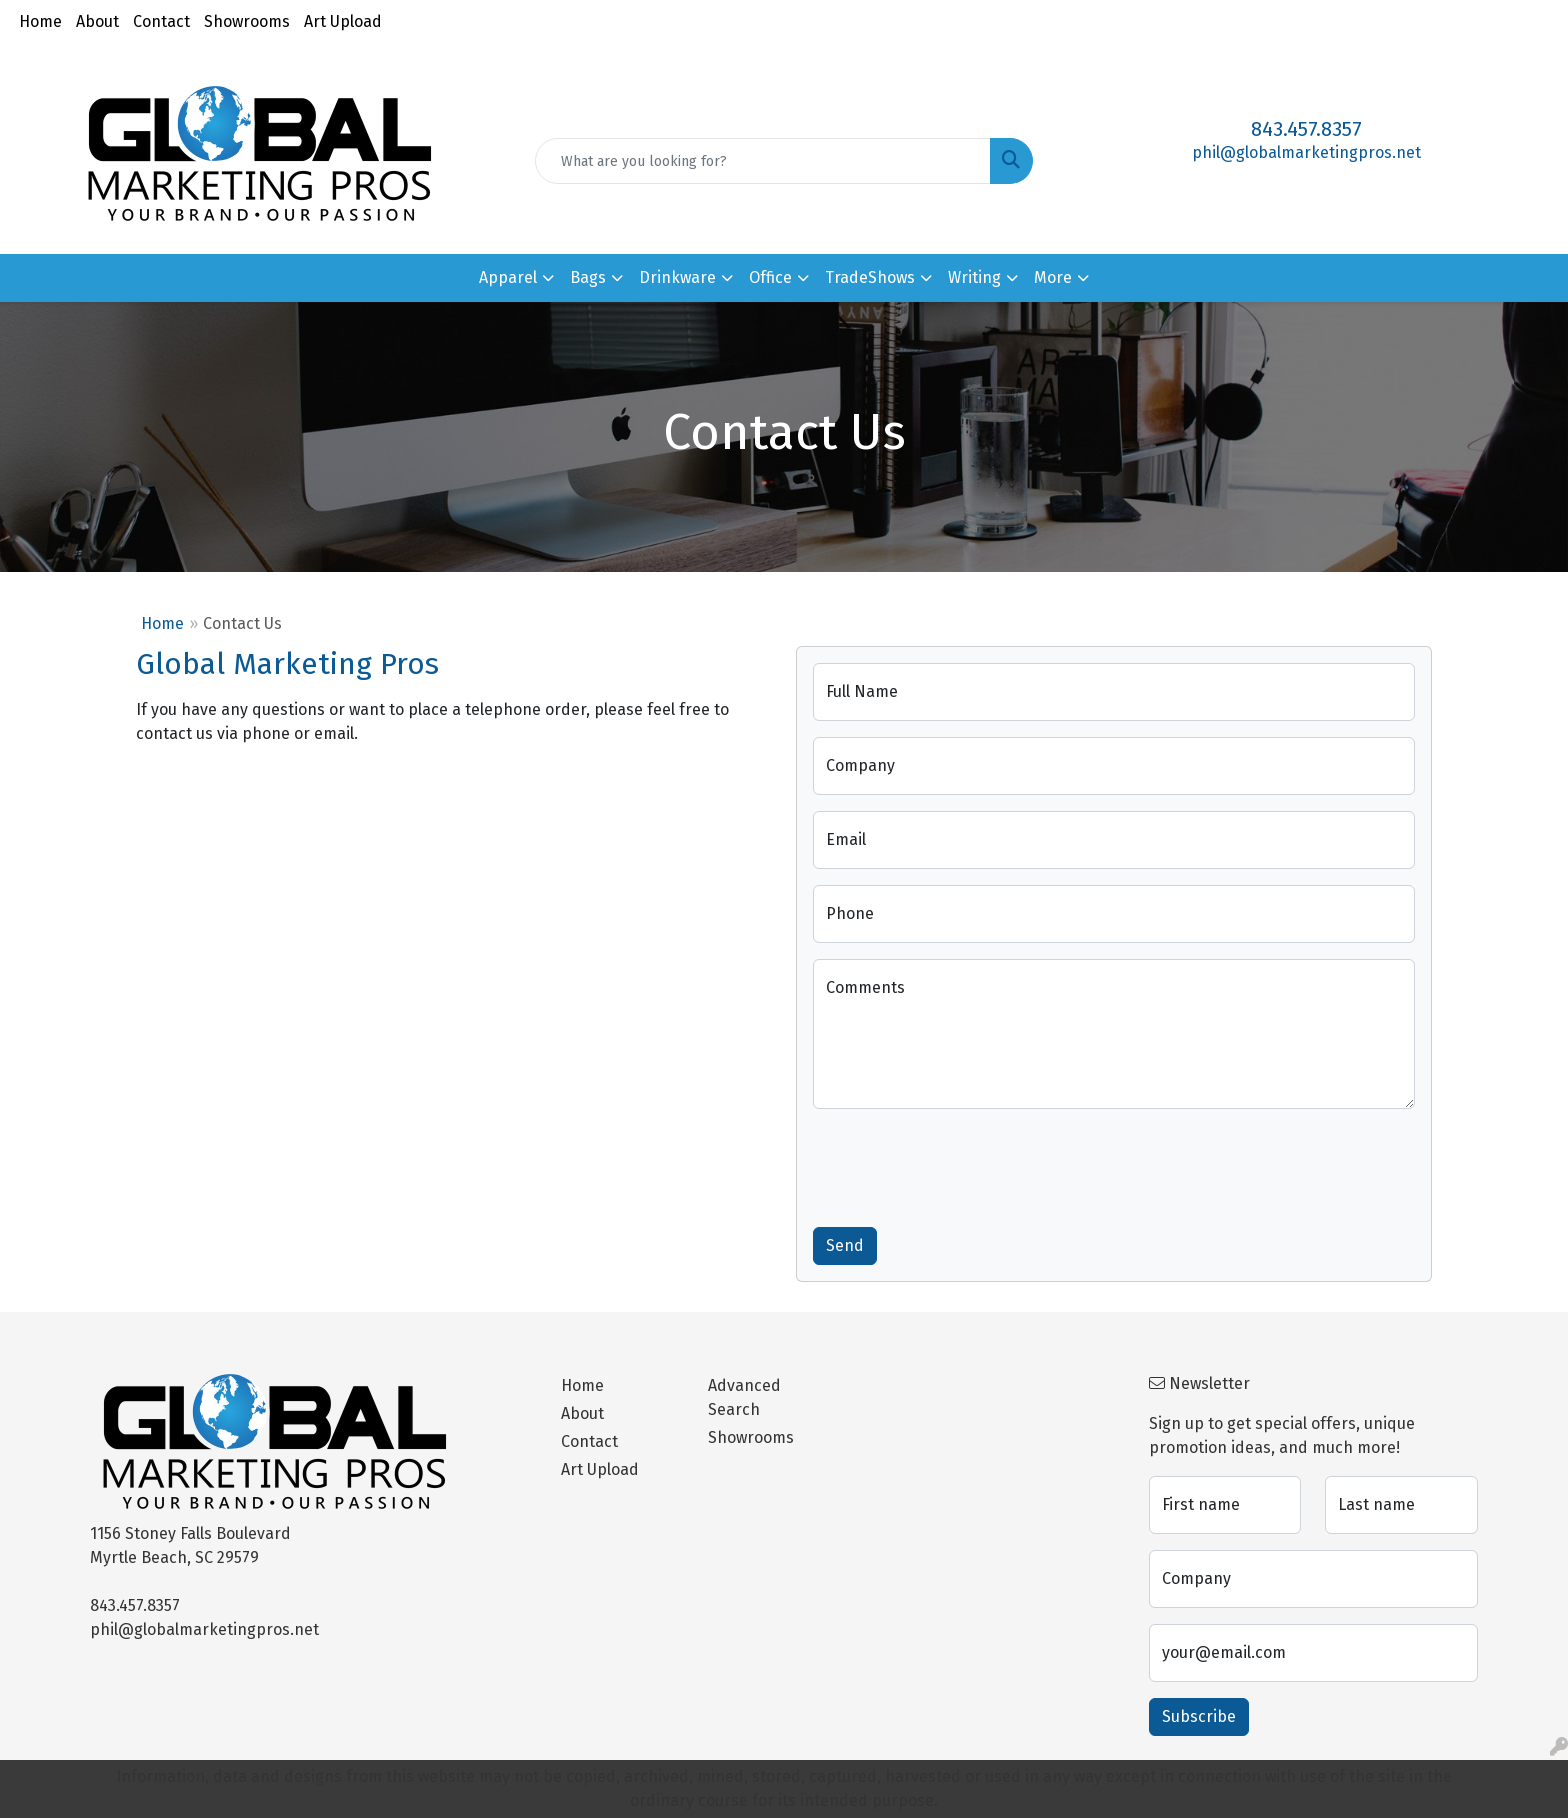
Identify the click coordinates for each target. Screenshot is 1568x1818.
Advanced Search (744, 1397)
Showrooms (247, 21)
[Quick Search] (763, 161)
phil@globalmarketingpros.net (1306, 152)
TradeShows (870, 277)
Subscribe (1199, 1716)
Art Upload (343, 21)
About (97, 21)
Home (40, 21)
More (1053, 277)
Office (770, 277)
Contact (161, 21)
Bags (588, 277)
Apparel (508, 277)
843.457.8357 (1306, 129)
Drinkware (677, 277)
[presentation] (965, 1164)
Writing (974, 277)
